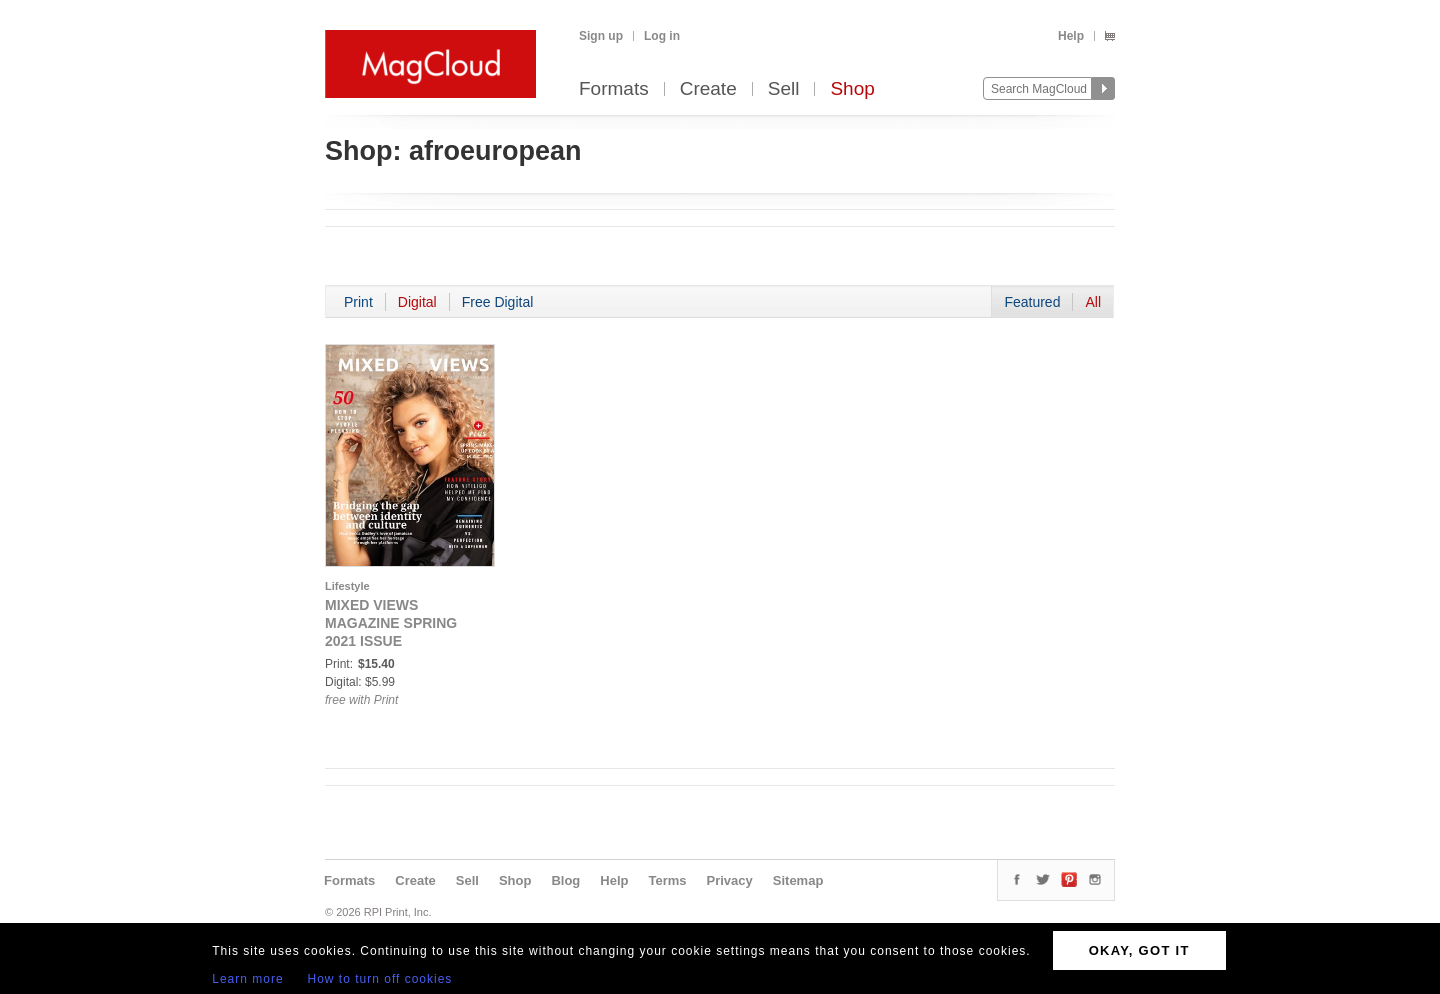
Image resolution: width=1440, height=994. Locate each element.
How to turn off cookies (380, 979)
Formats (614, 89)
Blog (565, 880)
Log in (662, 36)
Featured (1032, 302)
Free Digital (498, 302)
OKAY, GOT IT (1139, 950)
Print (358, 302)
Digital (417, 302)
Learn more (247, 979)
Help (1071, 36)
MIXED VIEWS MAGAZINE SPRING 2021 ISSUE (391, 623)
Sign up (601, 36)
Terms (667, 880)
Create (708, 89)
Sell (784, 89)
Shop (852, 89)
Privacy (730, 880)
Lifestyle (347, 586)
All (1093, 302)
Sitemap (798, 880)
